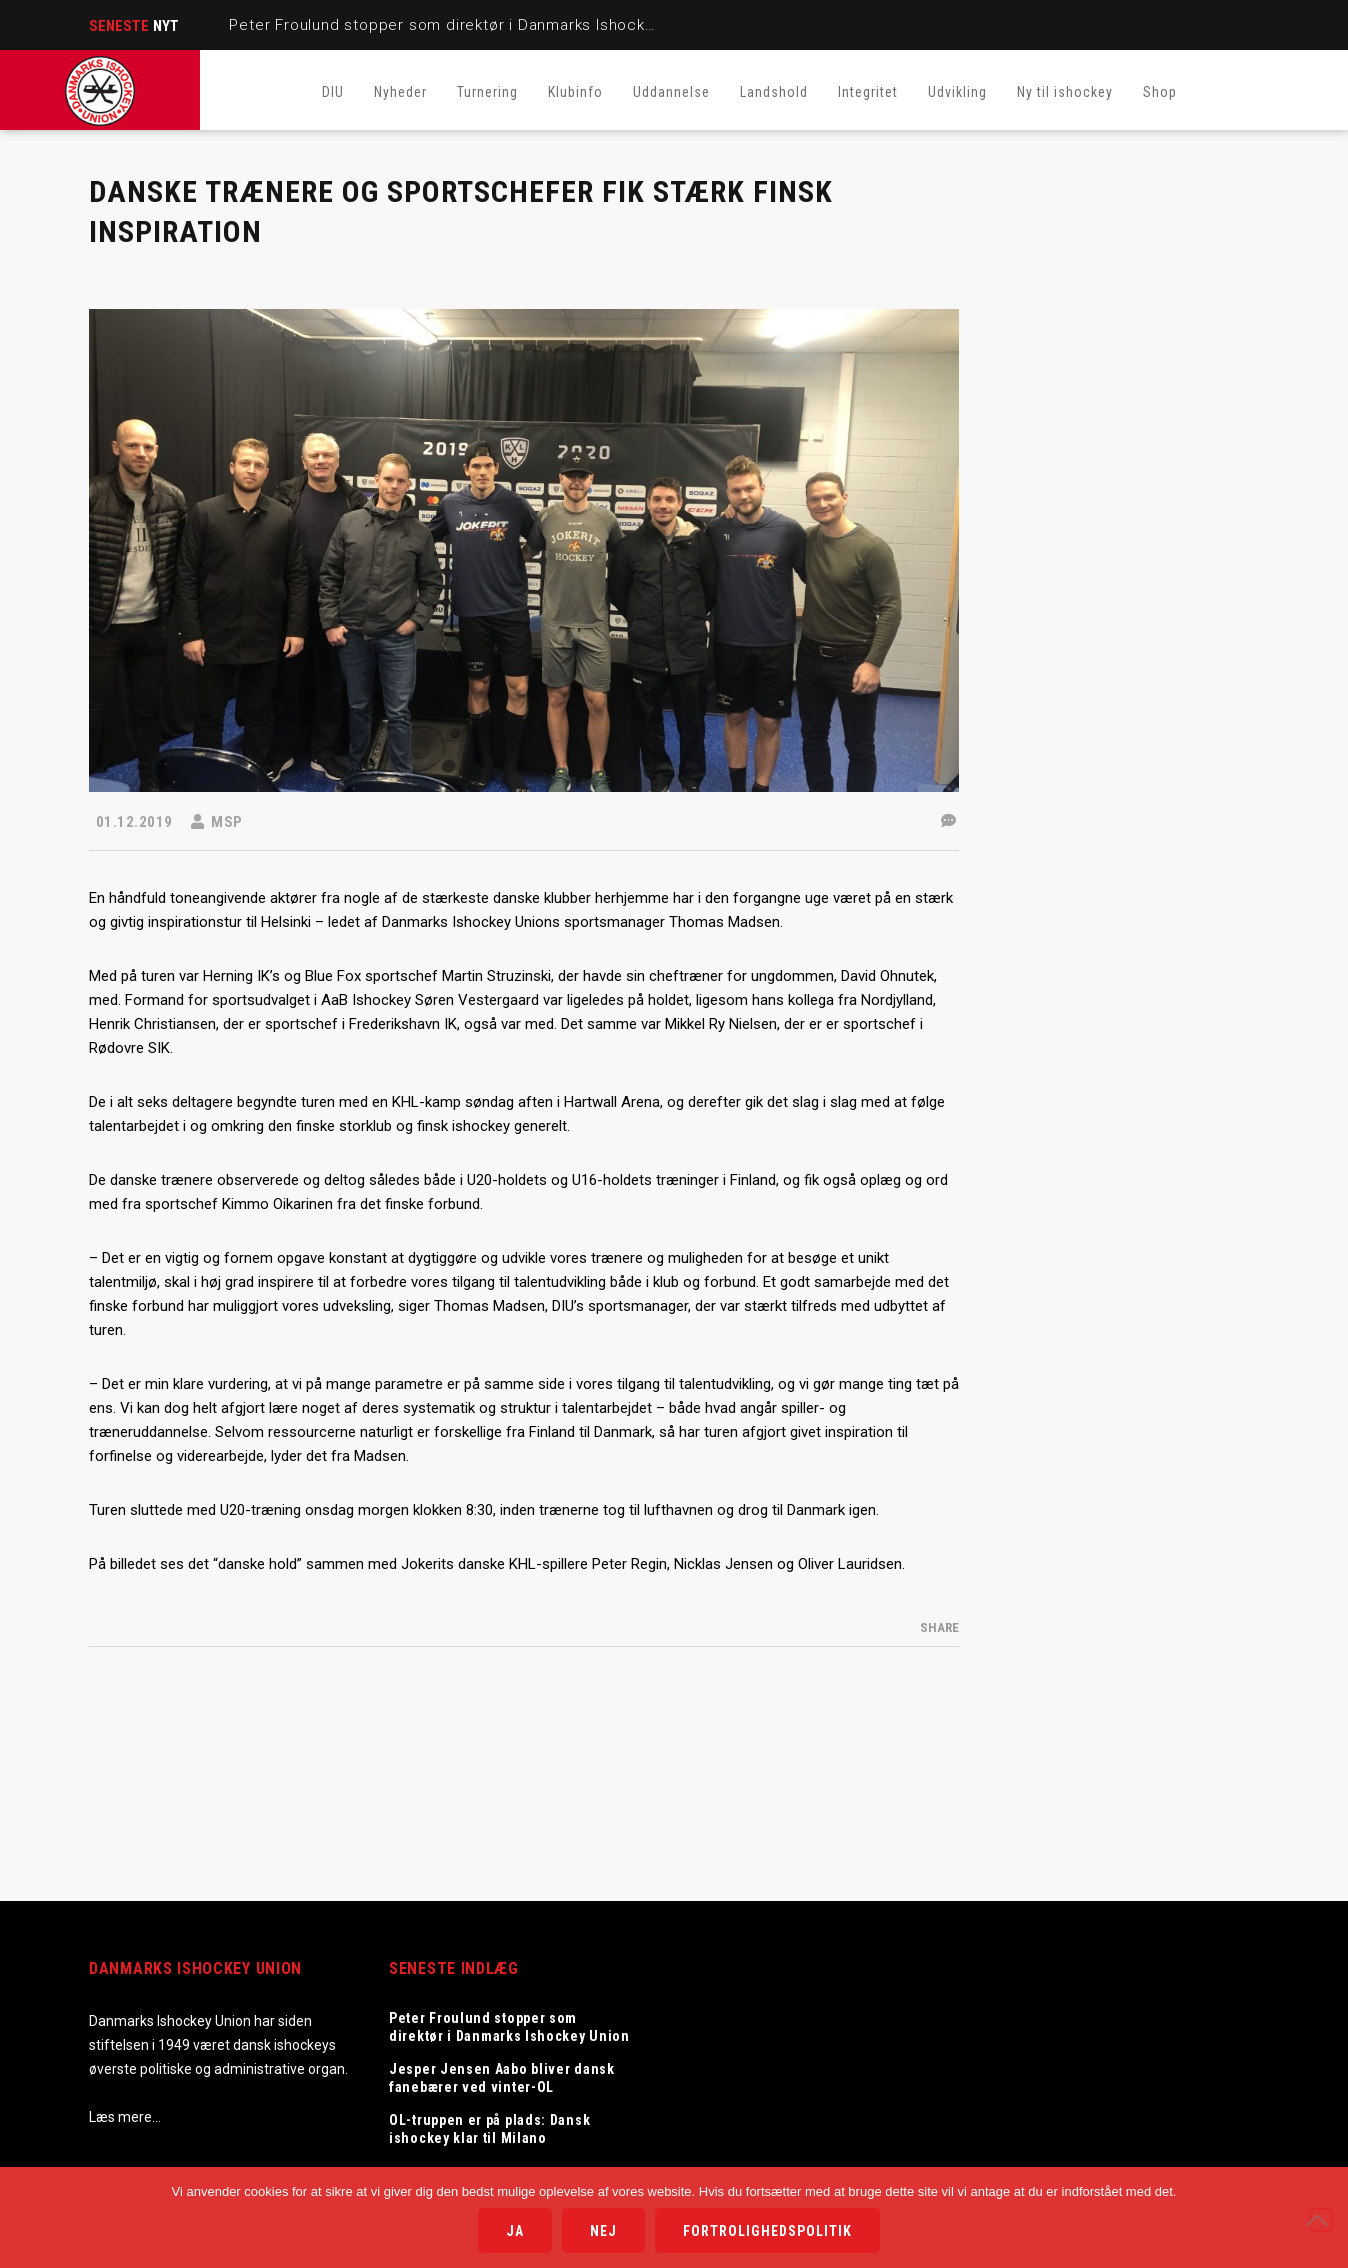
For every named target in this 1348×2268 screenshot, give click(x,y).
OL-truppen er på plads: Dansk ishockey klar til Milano (489, 2129)
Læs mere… (125, 2117)
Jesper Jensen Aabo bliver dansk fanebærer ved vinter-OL (502, 2078)
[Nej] (1321, 2220)
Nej (603, 2231)
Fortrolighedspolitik (767, 2231)
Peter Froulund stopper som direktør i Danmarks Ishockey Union (471, 25)
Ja (515, 2231)
